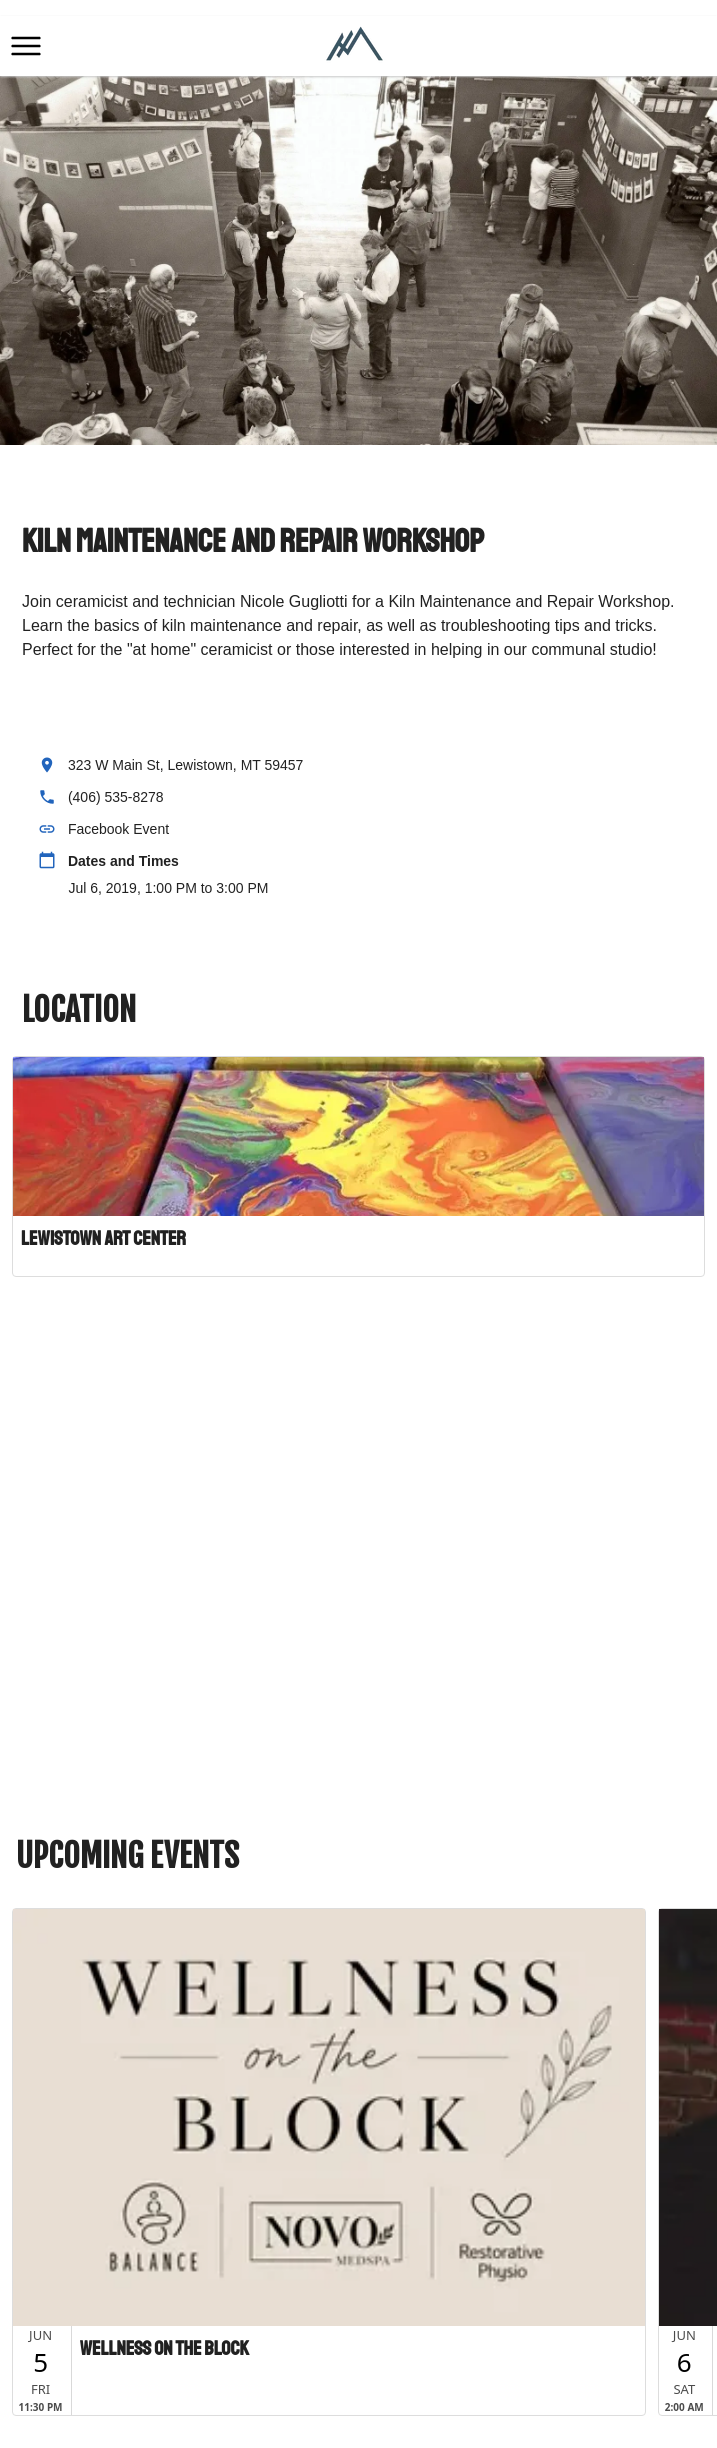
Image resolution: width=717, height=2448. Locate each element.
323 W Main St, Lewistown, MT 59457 (186, 765)
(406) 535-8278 (116, 797)
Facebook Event (118, 829)
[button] (26, 46)
